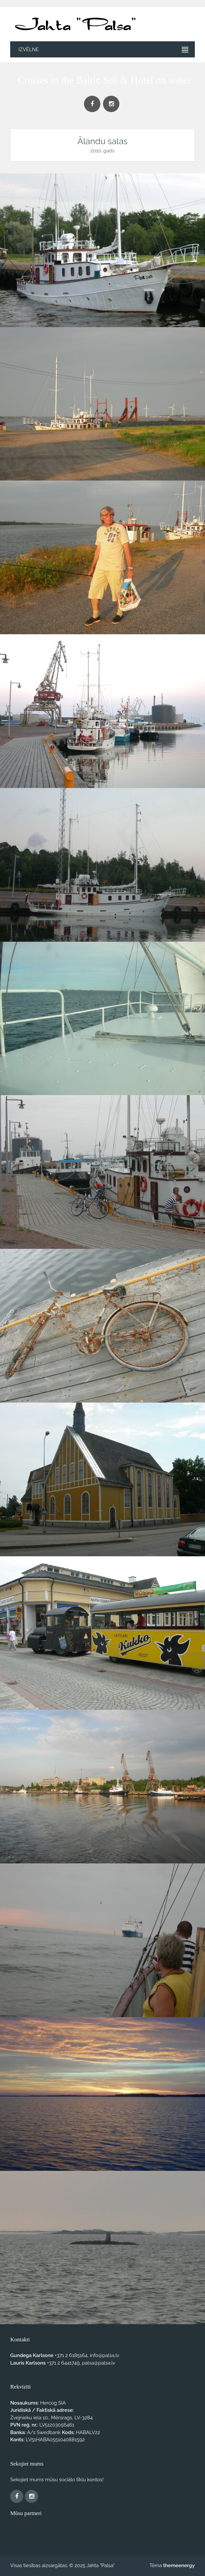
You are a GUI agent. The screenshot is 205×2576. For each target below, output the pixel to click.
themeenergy (179, 2565)
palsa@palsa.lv (98, 2363)
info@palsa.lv (104, 2355)
